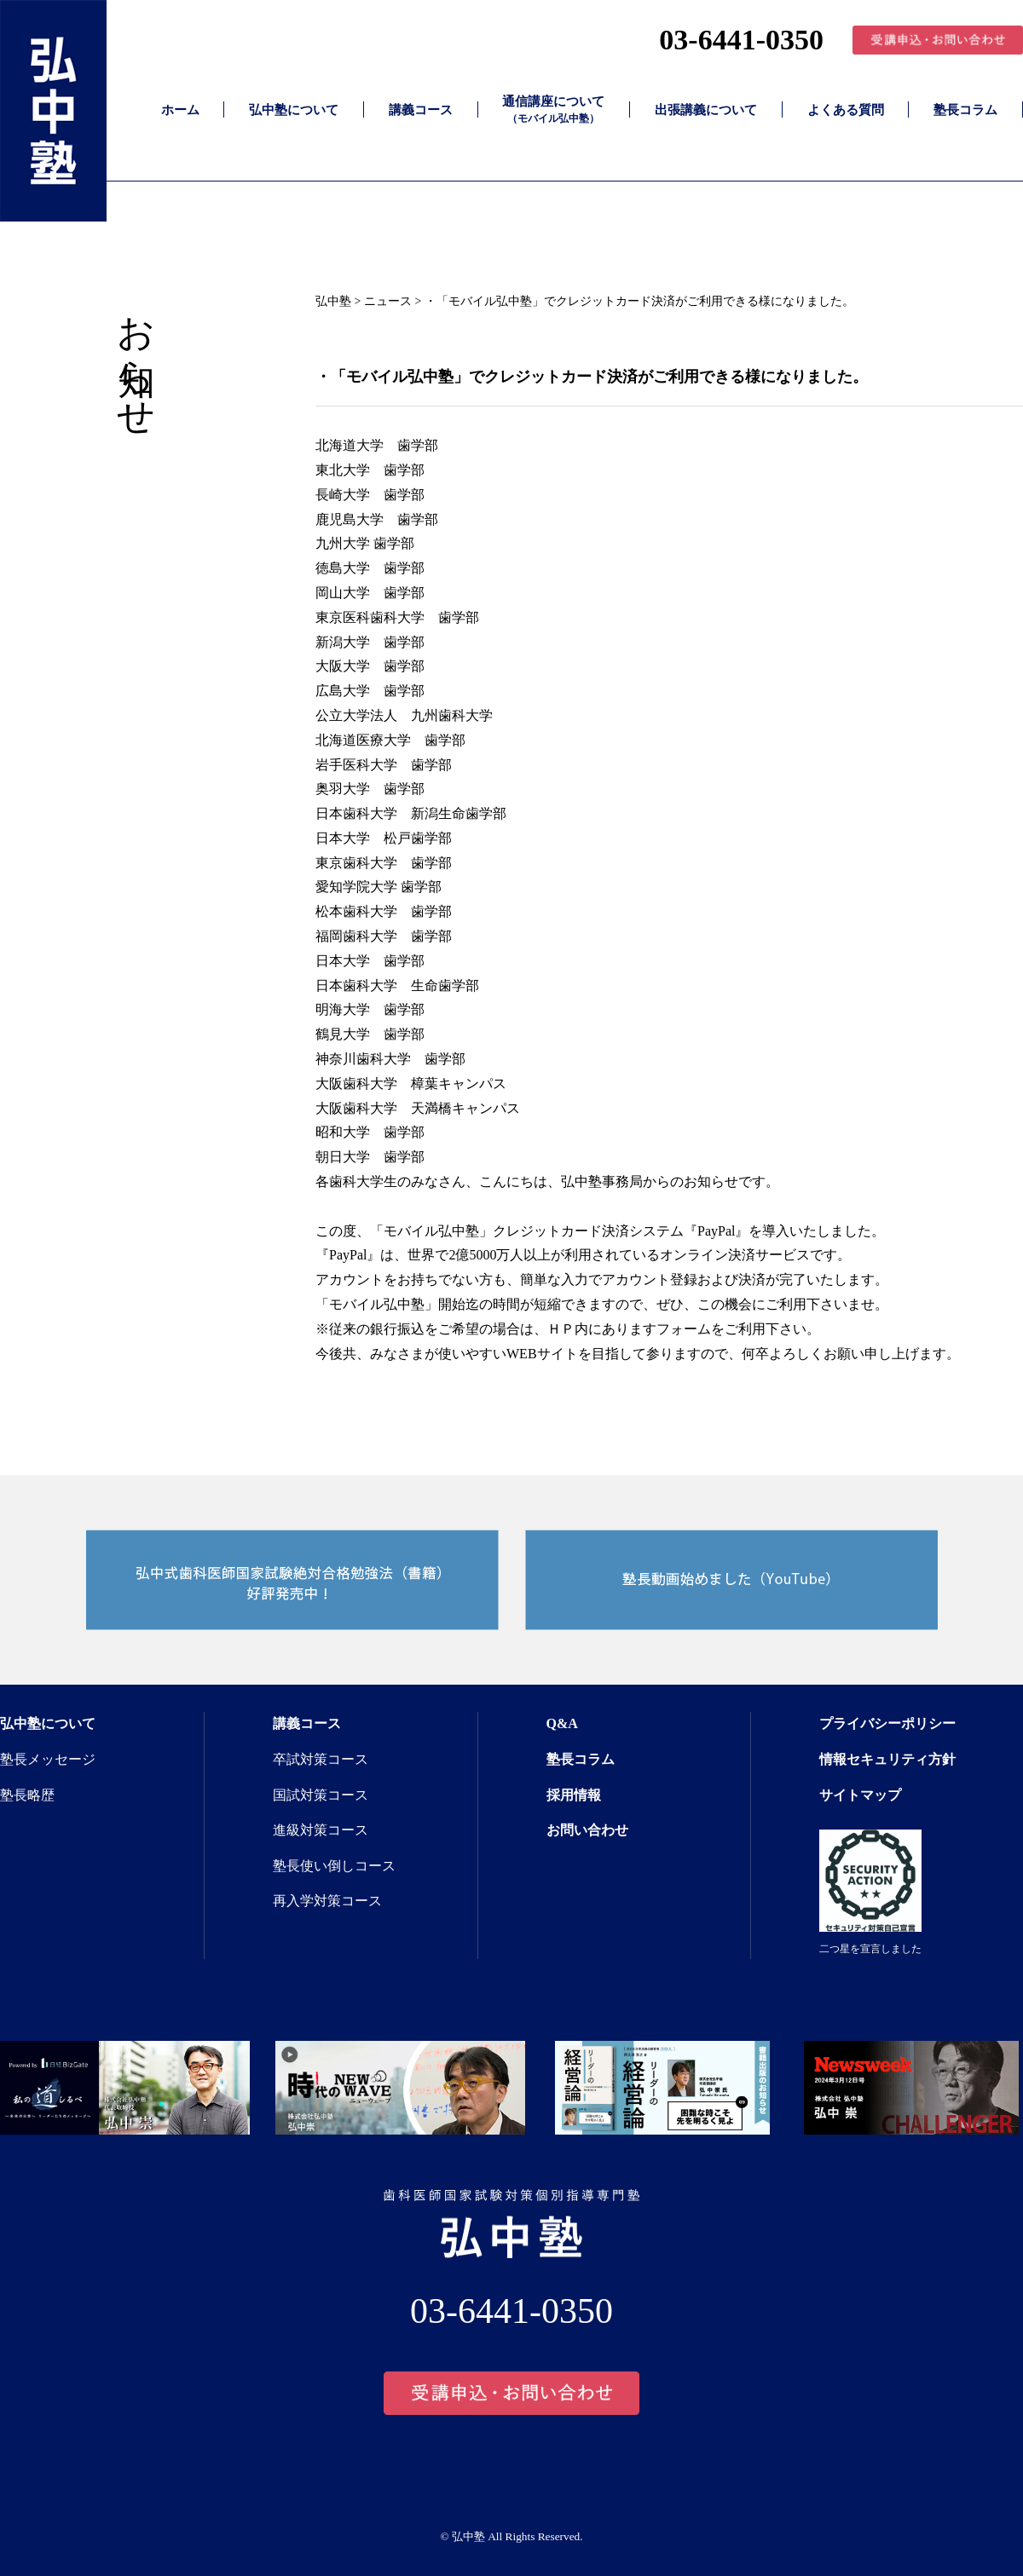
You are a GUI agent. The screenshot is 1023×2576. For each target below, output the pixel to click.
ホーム (180, 110)
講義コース (421, 110)
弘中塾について (293, 110)
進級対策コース (320, 1830)
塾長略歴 (27, 1795)
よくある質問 (845, 110)
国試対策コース (320, 1795)
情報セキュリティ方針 (887, 1759)
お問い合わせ (587, 1830)
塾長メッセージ (47, 1759)
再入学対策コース (327, 1900)
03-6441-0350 (741, 39)
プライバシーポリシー (887, 1723)
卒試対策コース (320, 1759)
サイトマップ (860, 1795)
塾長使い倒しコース (334, 1866)
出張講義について (706, 110)
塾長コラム (965, 110)
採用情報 (573, 1795)
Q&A (562, 1723)
